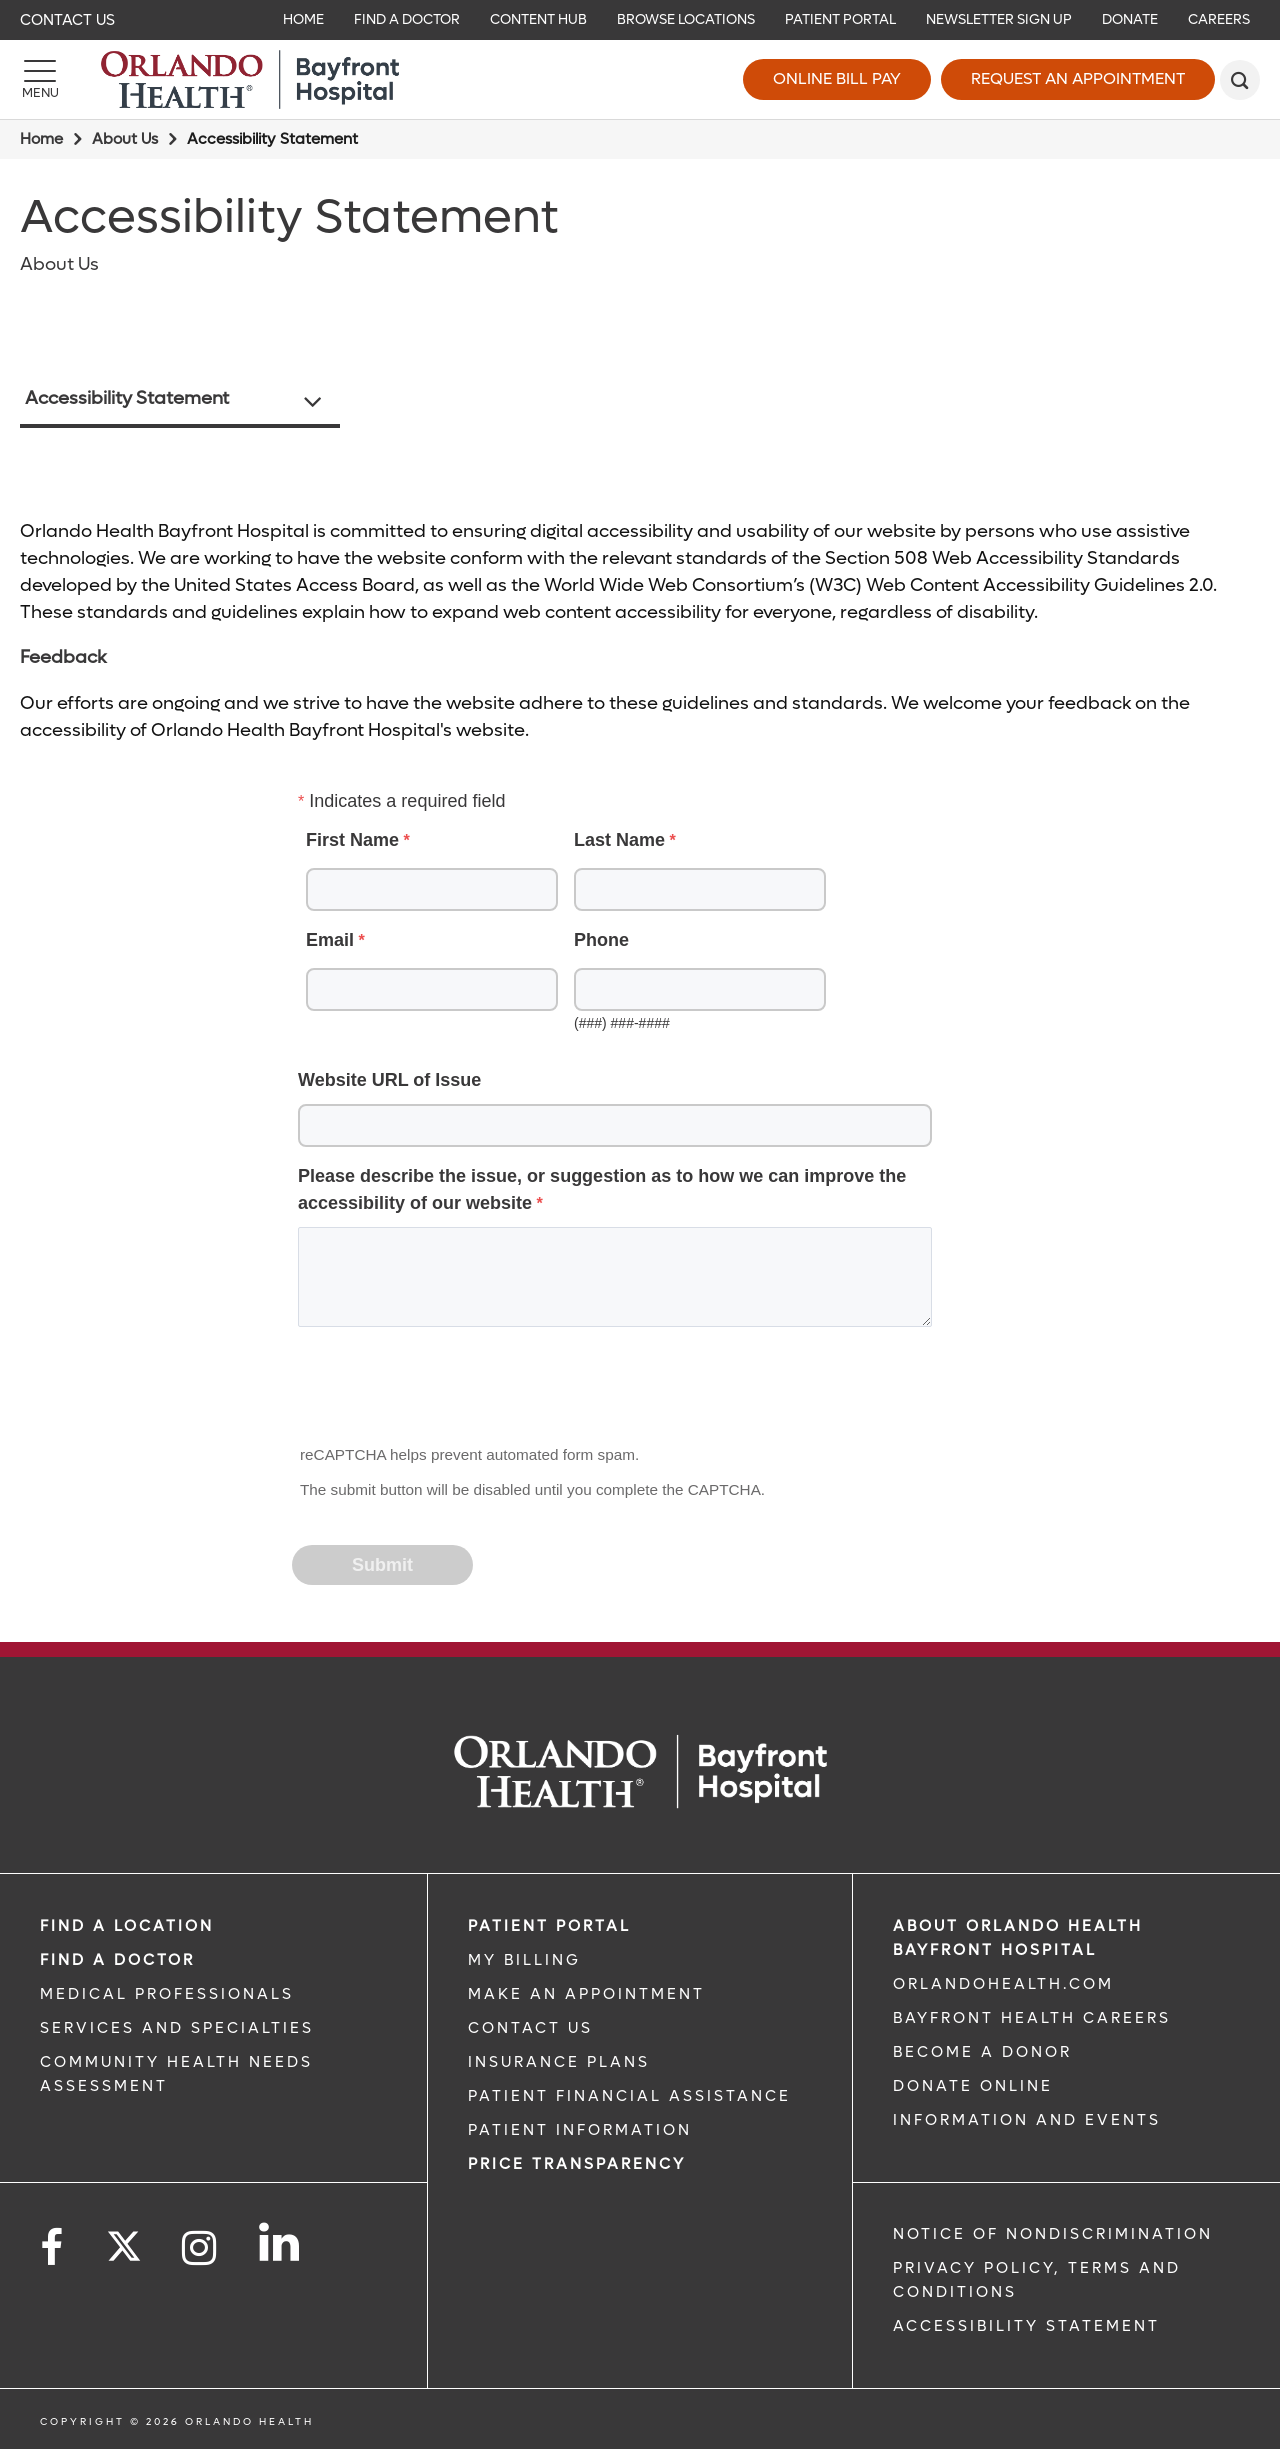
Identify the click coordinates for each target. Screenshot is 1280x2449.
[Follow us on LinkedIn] (280, 2242)
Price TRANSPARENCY (577, 2164)
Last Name (619, 840)
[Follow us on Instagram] (200, 2248)
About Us (125, 139)
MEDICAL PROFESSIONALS (167, 1994)
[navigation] (640, 20)
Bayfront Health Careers (1032, 2018)
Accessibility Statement (127, 398)
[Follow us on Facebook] (53, 2248)
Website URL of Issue (389, 1080)
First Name (352, 840)
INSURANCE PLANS (559, 2062)
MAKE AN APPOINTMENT (586, 1994)
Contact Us (67, 20)
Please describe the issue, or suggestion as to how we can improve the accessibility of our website (602, 1189)
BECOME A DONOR (982, 2052)
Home (41, 139)
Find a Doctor (117, 1960)
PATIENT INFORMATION (580, 2130)
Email (330, 940)
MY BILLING (524, 1960)
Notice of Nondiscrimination (1053, 2234)
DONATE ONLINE (973, 2086)
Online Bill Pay (837, 78)
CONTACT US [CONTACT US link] (530, 2028)
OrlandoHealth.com (1003, 1984)
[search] (1240, 80)
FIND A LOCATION (127, 1926)
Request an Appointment (1078, 78)
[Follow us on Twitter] (124, 2240)
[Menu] (40, 80)
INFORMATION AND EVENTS (1027, 2120)
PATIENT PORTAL (549, 1926)
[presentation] (446, 1392)
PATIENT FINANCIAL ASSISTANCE (629, 2096)
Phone (601, 940)
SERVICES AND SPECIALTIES (177, 2028)
